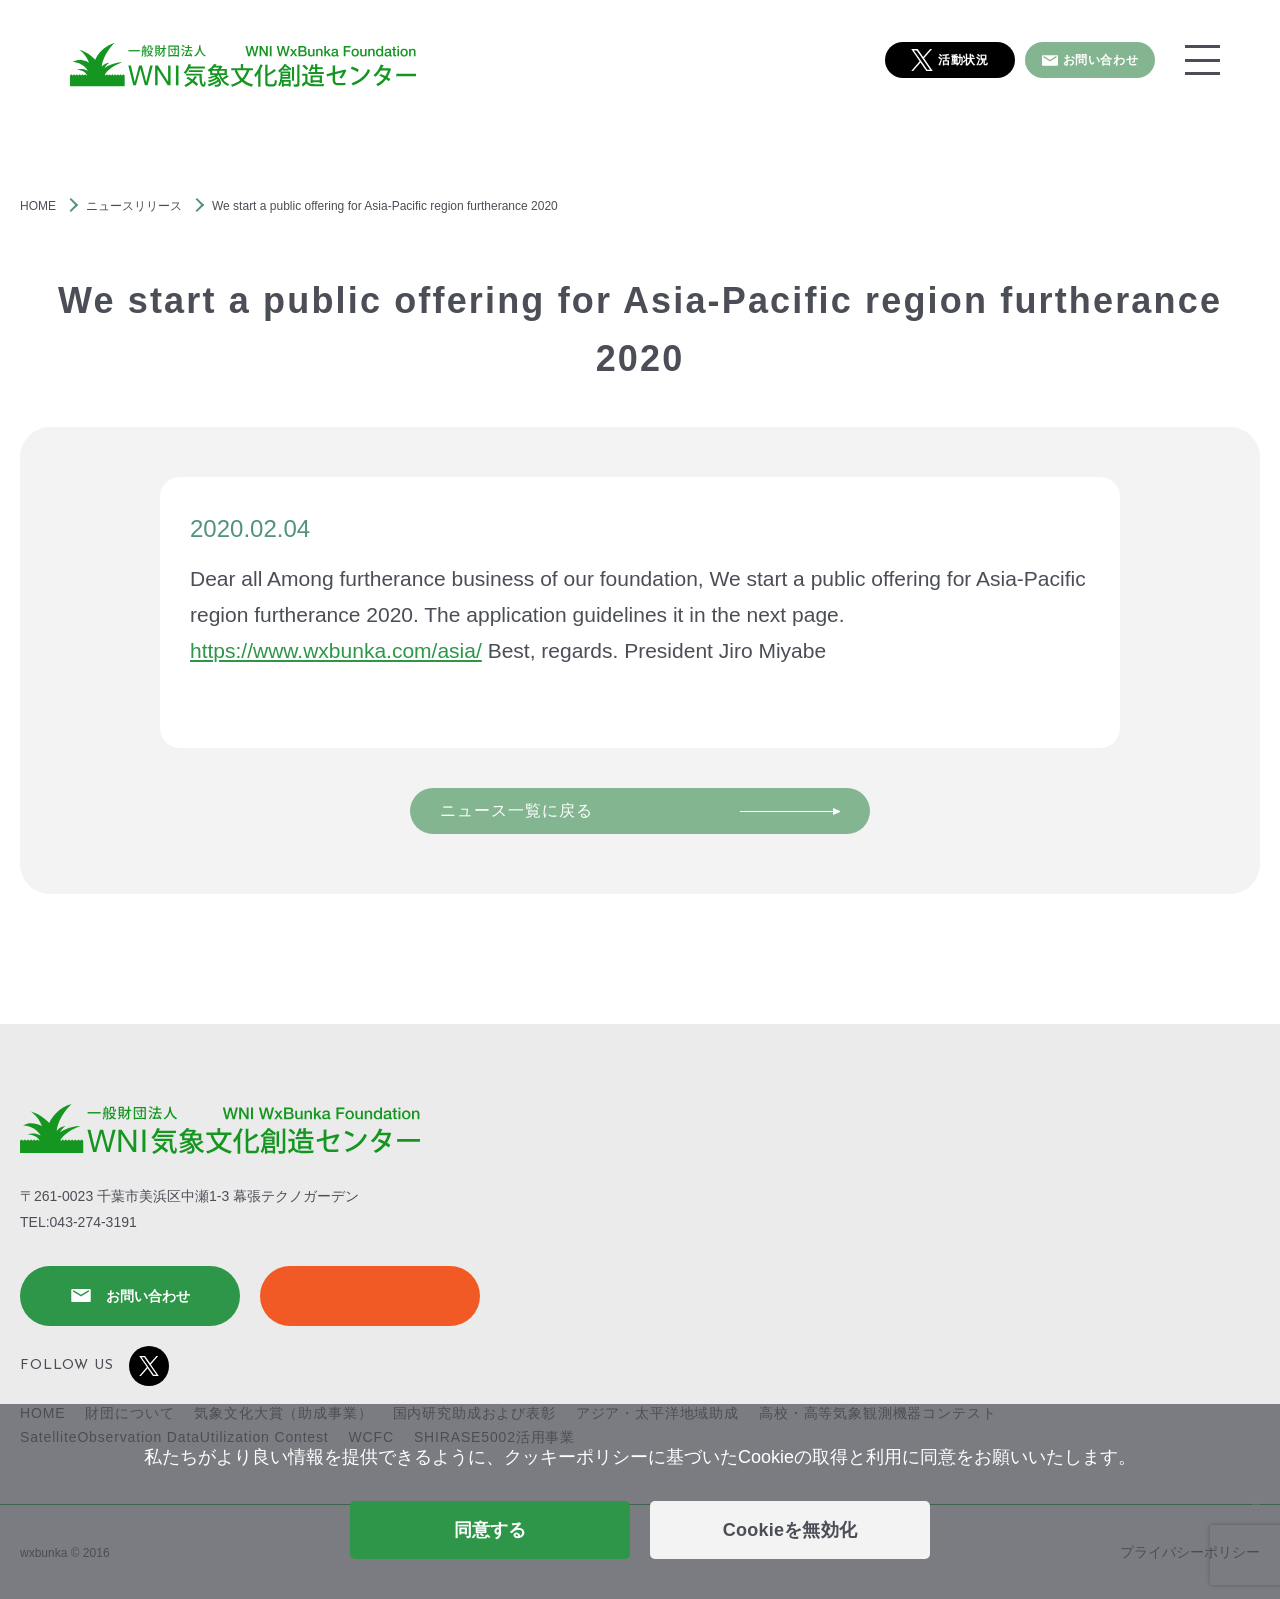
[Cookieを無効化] (1255, 1502)
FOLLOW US (94, 1366)
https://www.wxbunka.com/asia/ (336, 650)
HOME (38, 206)
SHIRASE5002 (370, 1296)
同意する (490, 1530)
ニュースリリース (134, 206)
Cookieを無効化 (790, 1530)
